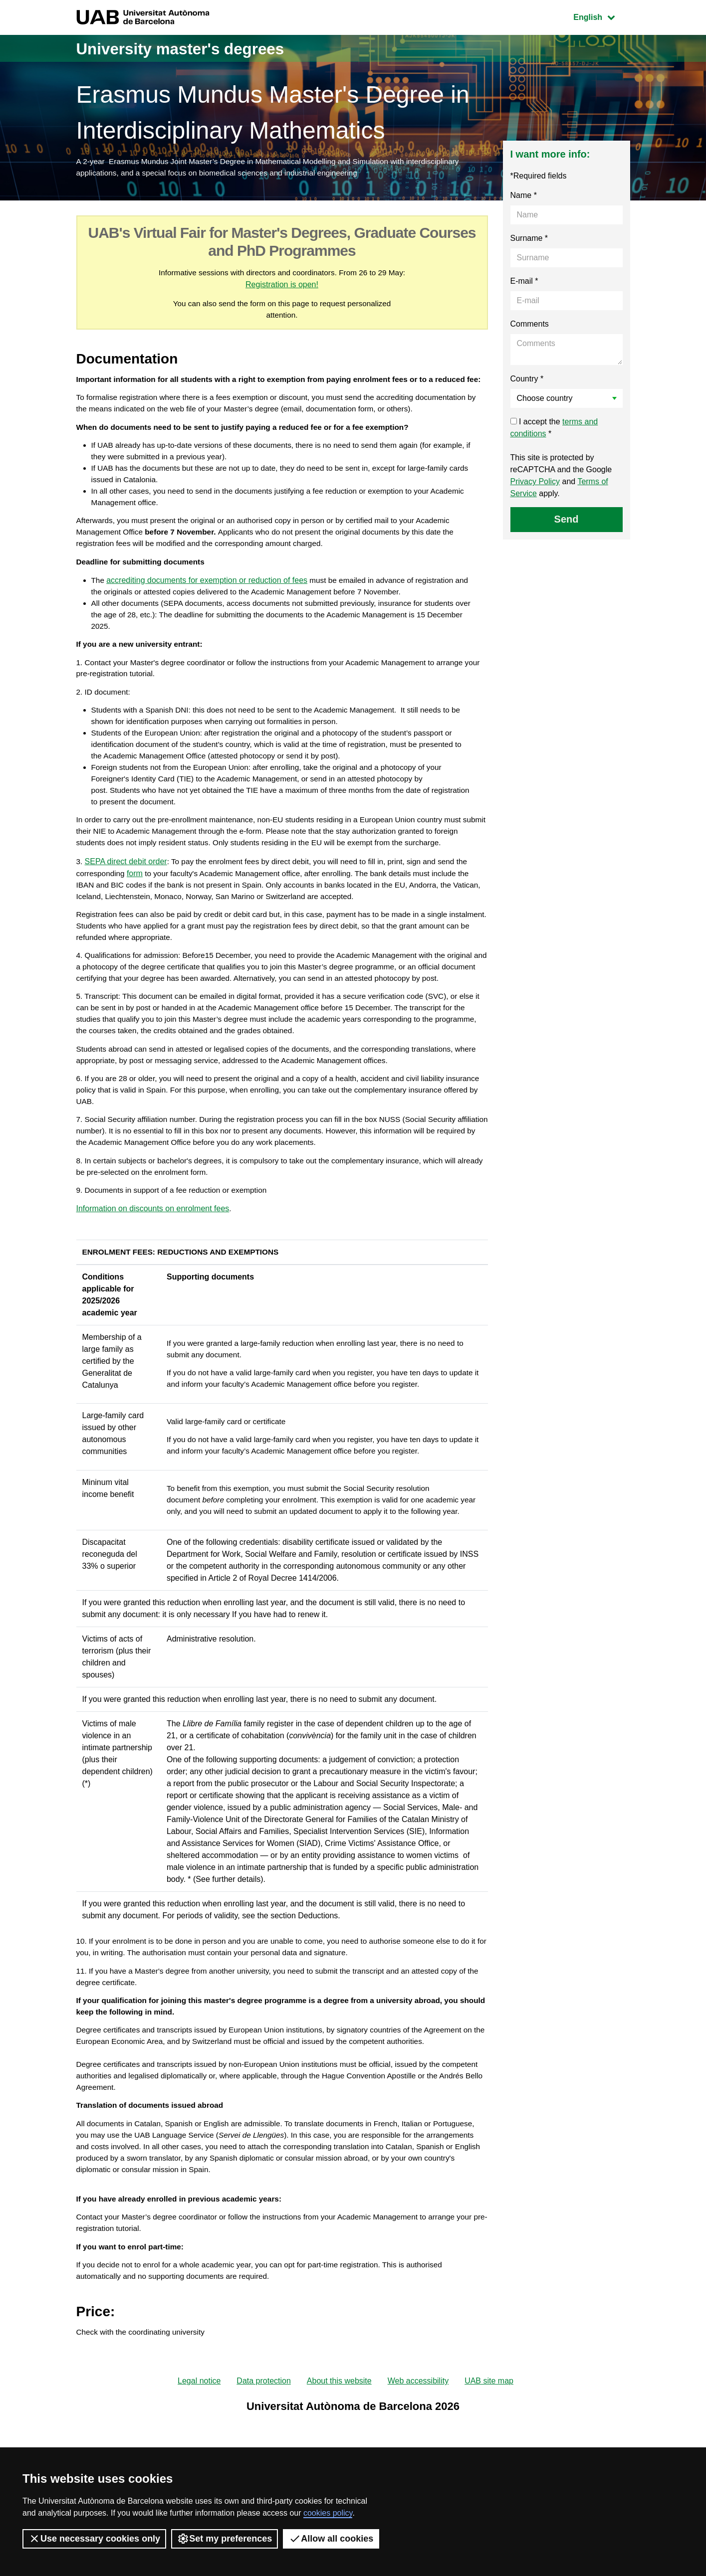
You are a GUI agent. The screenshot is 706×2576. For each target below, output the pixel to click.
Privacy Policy (535, 483)
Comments (529, 326)
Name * (523, 197)
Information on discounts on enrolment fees (153, 1283)
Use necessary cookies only (94, 2539)
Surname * (529, 240)
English (601, 16)
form (137, 917)
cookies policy (327, 2513)
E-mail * (524, 283)
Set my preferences (224, 2539)
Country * (527, 380)
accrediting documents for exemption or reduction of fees (207, 608)
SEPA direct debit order (126, 905)
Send (566, 521)
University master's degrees (195, 48)
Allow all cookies (331, 2539)
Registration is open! (291, 287)
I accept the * (554, 429)
